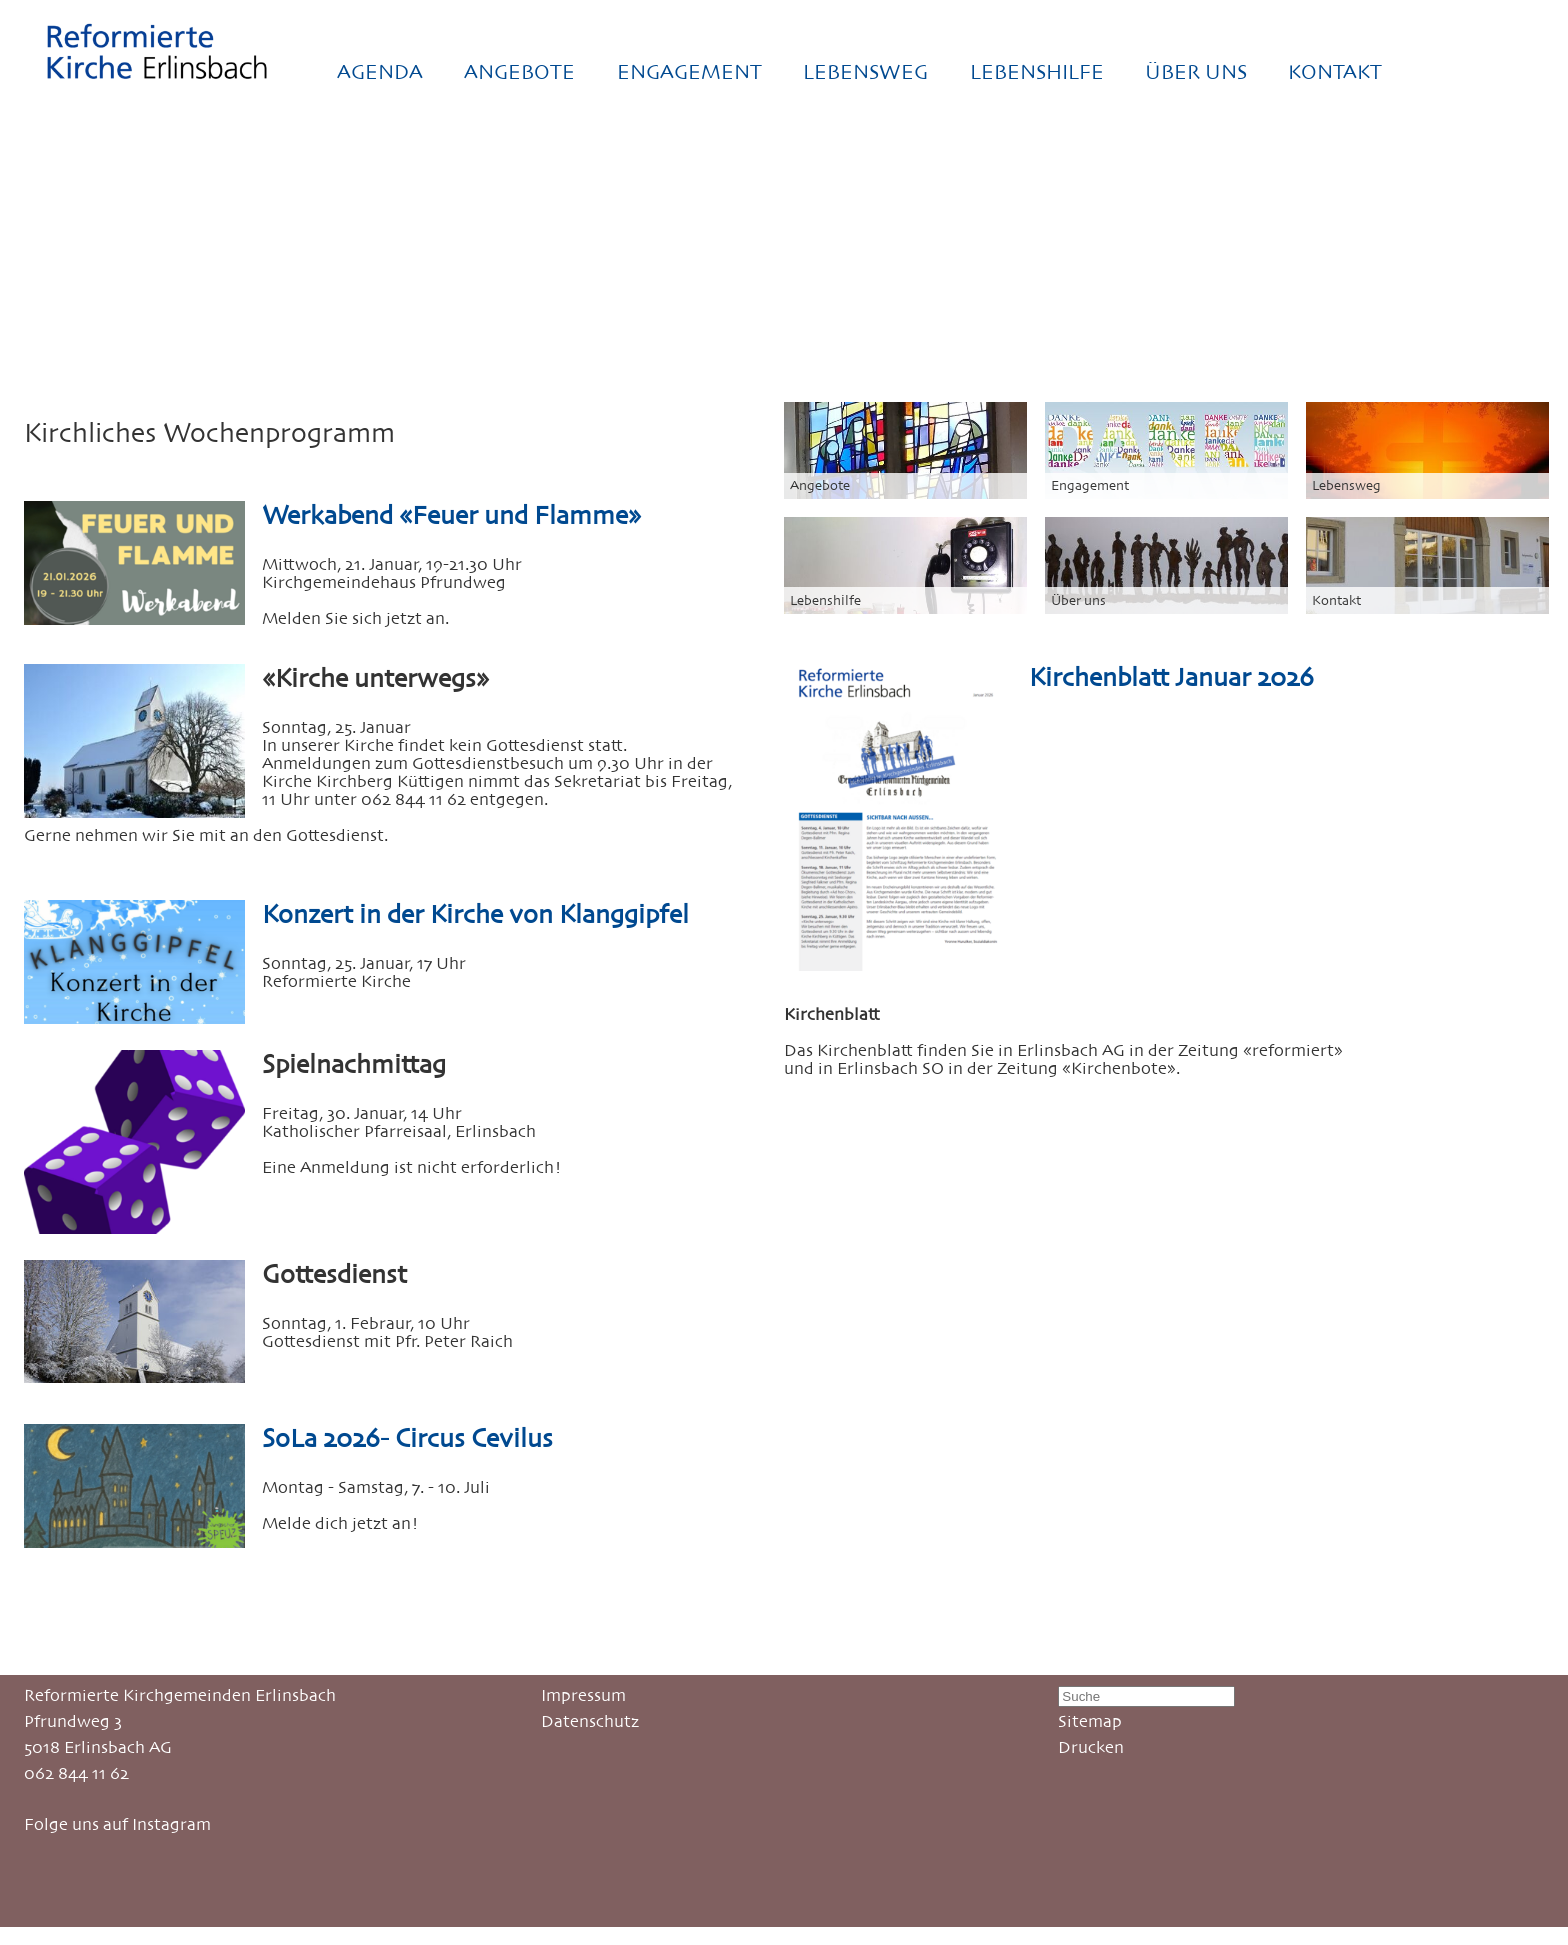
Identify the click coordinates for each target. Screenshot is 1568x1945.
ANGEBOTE (519, 72)
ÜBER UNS (1196, 72)
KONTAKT (1335, 72)
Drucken (1091, 1747)
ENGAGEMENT (689, 72)
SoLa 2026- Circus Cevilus (407, 1438)
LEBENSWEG (865, 72)
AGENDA (380, 72)
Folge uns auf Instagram (117, 1824)
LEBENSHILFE (1037, 72)
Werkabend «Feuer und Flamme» (451, 515)
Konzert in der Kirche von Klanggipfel (475, 914)
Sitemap (1090, 1721)
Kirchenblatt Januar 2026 (1171, 677)
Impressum (583, 1695)
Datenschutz (590, 1721)
